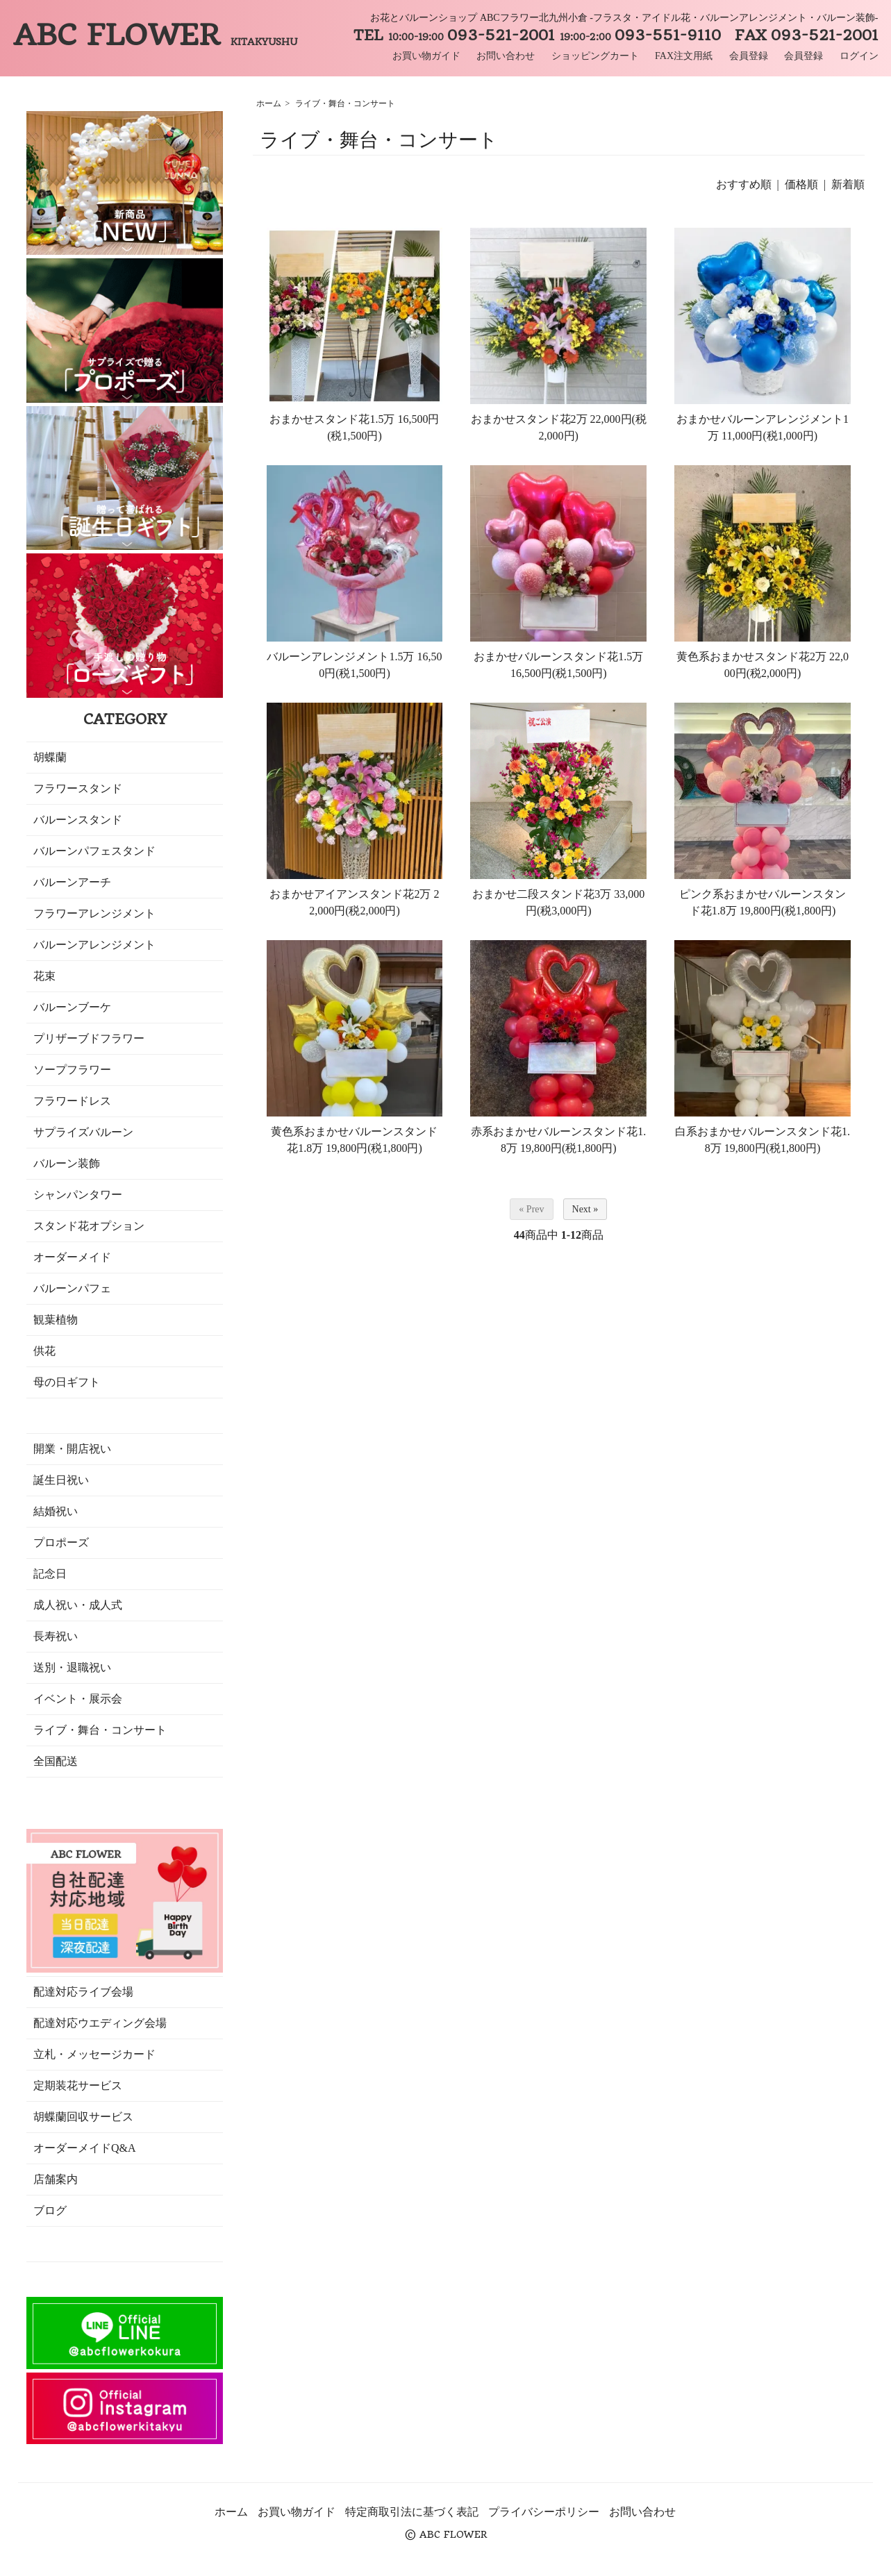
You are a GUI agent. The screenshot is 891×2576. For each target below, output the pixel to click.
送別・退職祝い (72, 1667)
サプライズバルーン (83, 1132)
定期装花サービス (77, 2085)
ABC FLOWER (155, 34)
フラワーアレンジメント (94, 913)
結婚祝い (55, 1511)
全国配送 (55, 1761)
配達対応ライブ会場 (83, 1992)
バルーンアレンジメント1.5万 (340, 656)
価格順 (801, 184)
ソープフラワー (72, 1070)
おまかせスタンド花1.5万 (331, 419)
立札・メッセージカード (94, 2054)
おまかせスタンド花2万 (529, 419)
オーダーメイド (72, 1257)
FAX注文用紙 (684, 56)
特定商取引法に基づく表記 (411, 2512)
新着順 (848, 184)
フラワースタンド (77, 788)
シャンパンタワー (77, 1195)
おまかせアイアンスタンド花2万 (351, 894)
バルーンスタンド (77, 820)
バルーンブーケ (72, 1007)
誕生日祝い (61, 1480)
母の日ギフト (66, 1382)
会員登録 (748, 56)
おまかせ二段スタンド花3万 (541, 894)
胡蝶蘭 (50, 757)
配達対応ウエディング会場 (100, 2023)
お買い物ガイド (426, 56)
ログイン (859, 56)
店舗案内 (55, 2179)
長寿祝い (55, 1636)
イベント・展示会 (77, 1699)
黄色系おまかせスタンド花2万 (751, 656)
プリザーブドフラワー (88, 1038)
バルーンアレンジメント (94, 945)
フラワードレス (72, 1101)
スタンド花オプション (88, 1226)
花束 (44, 976)
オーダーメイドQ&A (84, 2148)
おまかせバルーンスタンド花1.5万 (558, 656)
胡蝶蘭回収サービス (83, 2117)
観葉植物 (55, 1319)
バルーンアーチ (72, 882)
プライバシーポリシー (543, 2512)
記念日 (50, 1574)
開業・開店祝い (72, 1449)
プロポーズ (61, 1542)
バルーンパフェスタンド (94, 851)
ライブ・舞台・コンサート (345, 103)
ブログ (50, 2210)
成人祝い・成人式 (77, 1605)
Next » (585, 1209)
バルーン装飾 (66, 1163)
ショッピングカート (595, 56)
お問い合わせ (505, 56)
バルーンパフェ (72, 1288)
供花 (44, 1351)
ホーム (268, 103)
